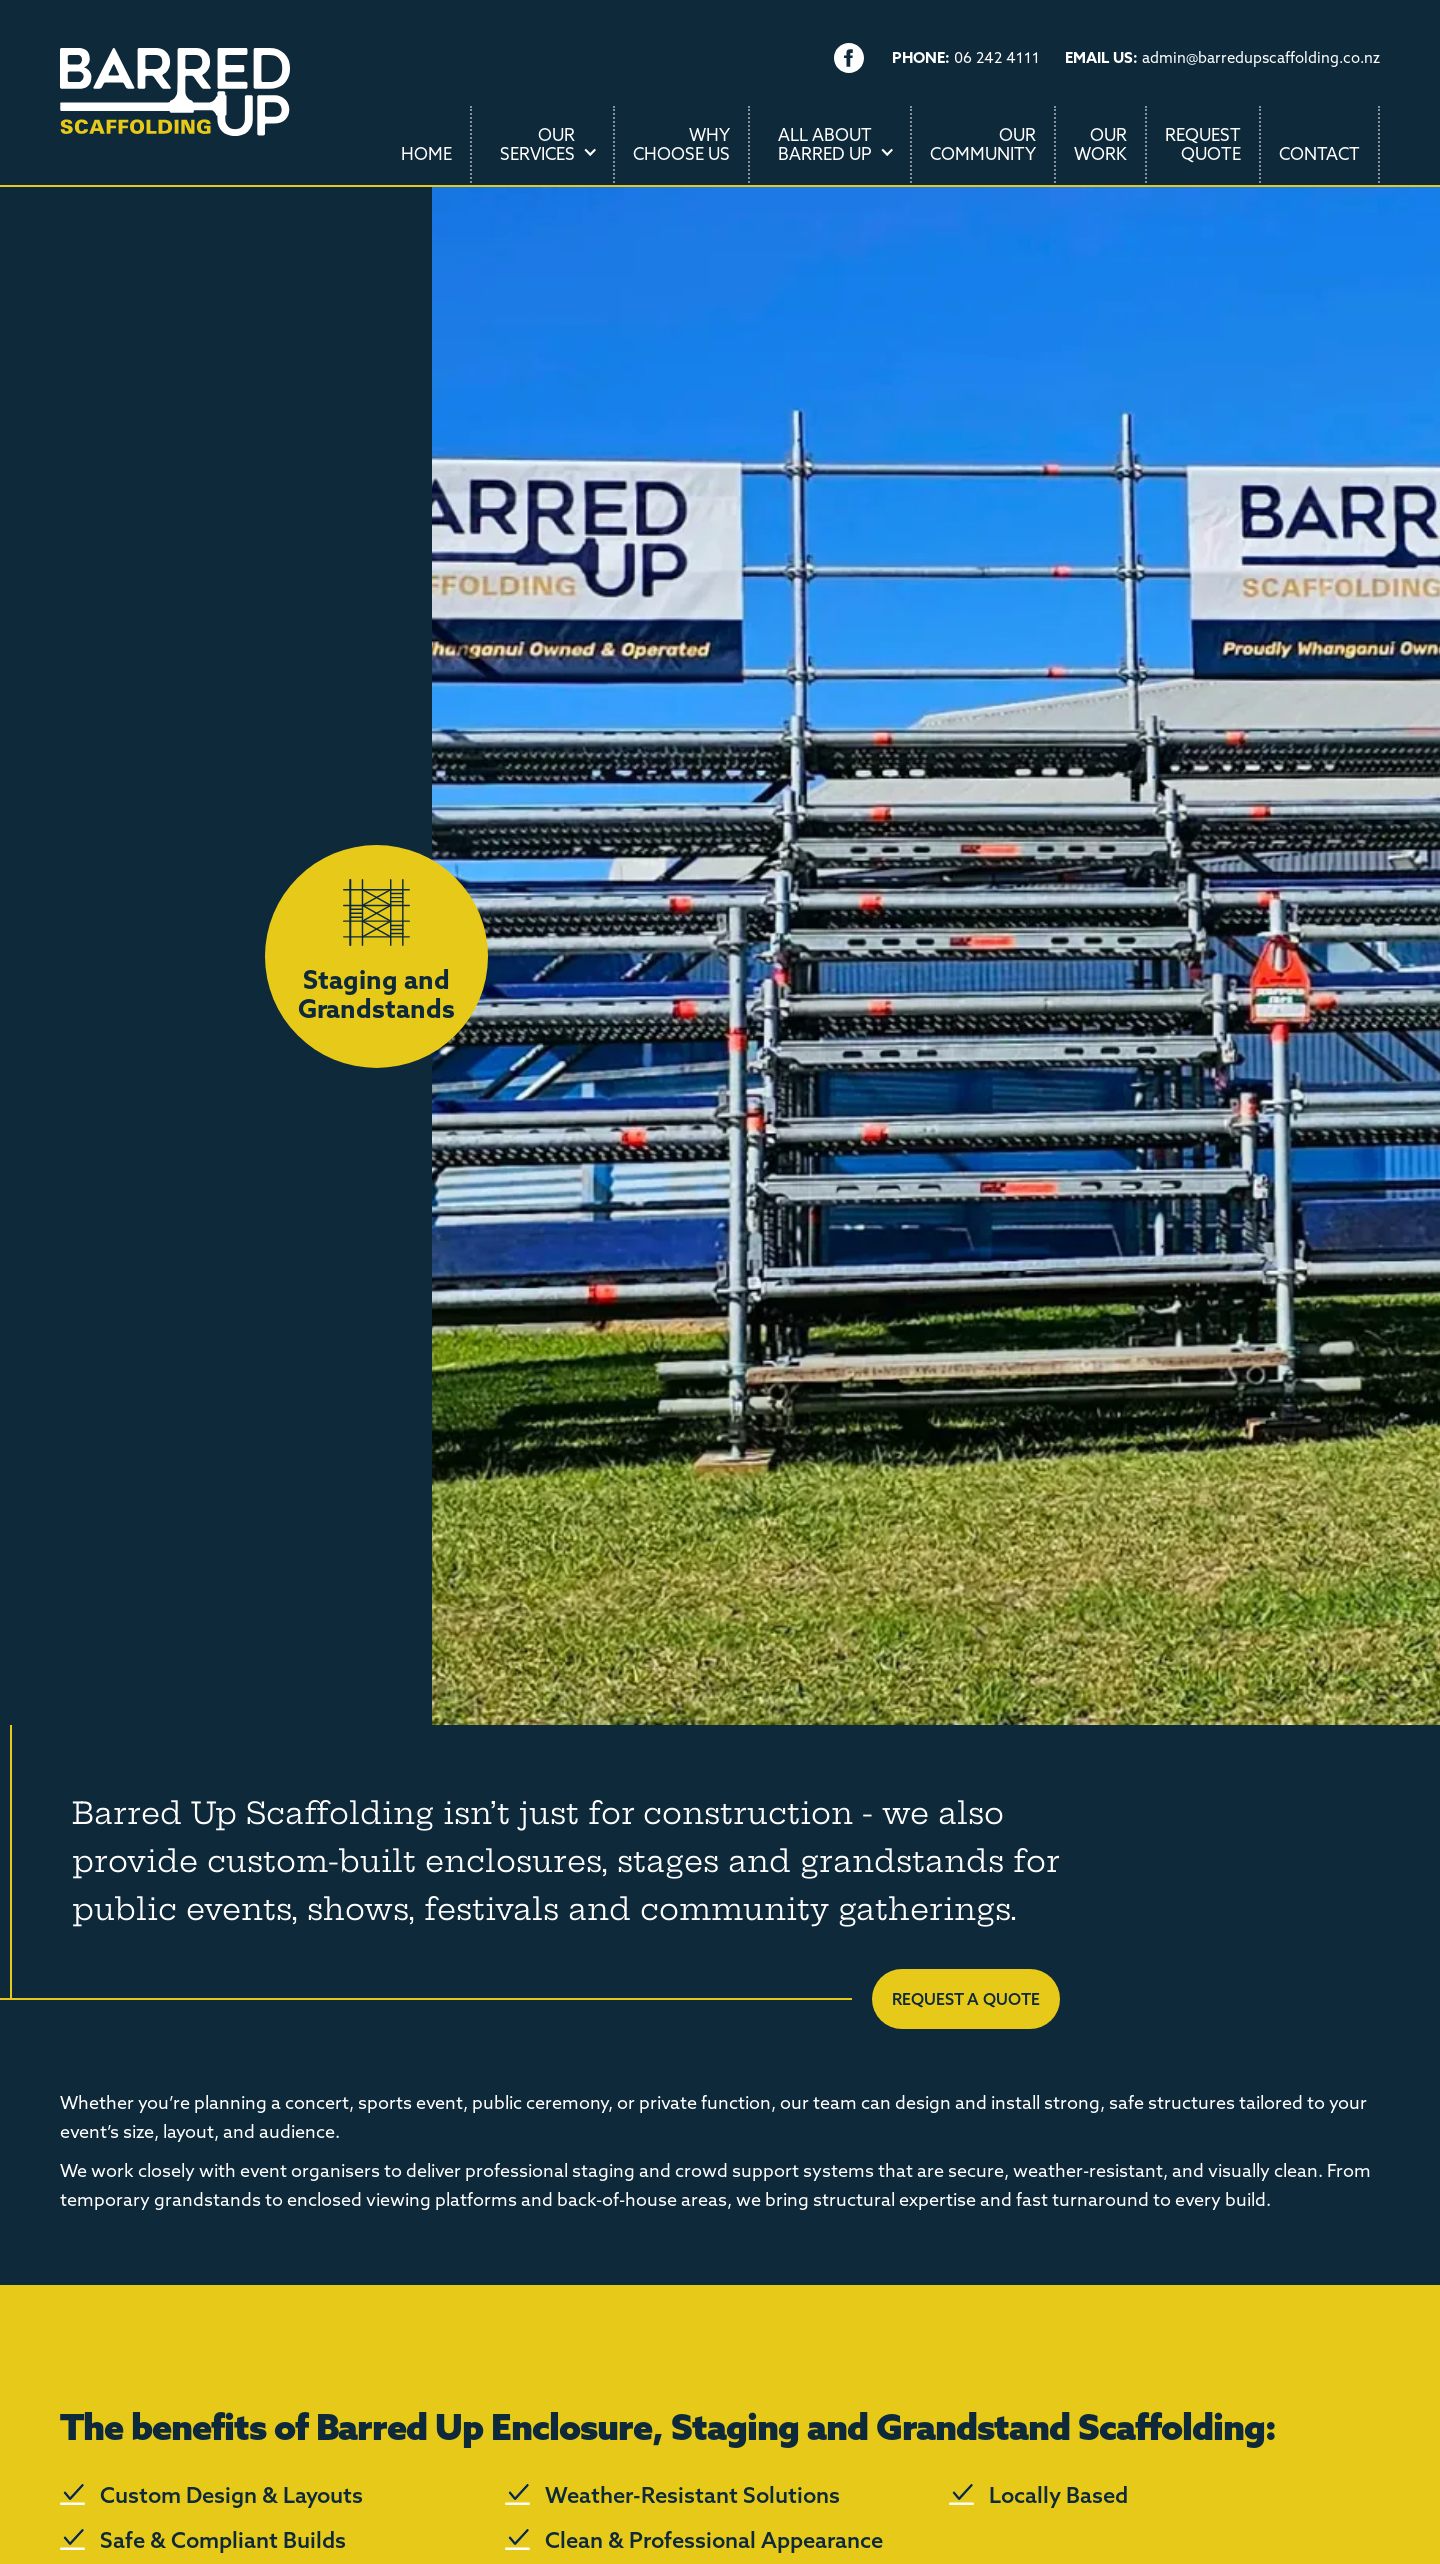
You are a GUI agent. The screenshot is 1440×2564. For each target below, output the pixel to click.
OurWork (1100, 144)
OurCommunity (983, 144)
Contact (1319, 153)
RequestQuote (1203, 144)
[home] (175, 112)
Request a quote (966, 1999)
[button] (543, 144)
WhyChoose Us (681, 144)
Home (426, 153)
